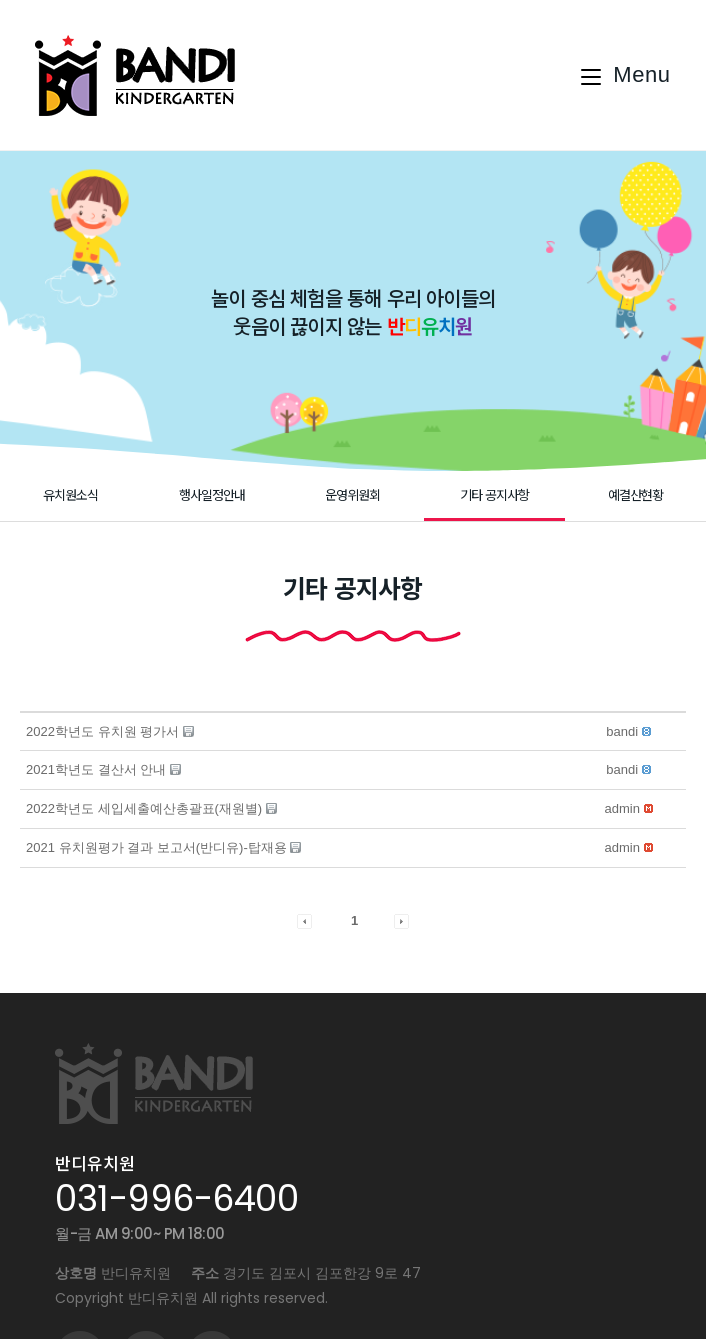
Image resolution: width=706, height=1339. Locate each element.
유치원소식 (70, 494)
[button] (622, 731)
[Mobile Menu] (626, 75)
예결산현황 (635, 494)
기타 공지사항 (494, 494)
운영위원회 (352, 494)
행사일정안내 (212, 494)
